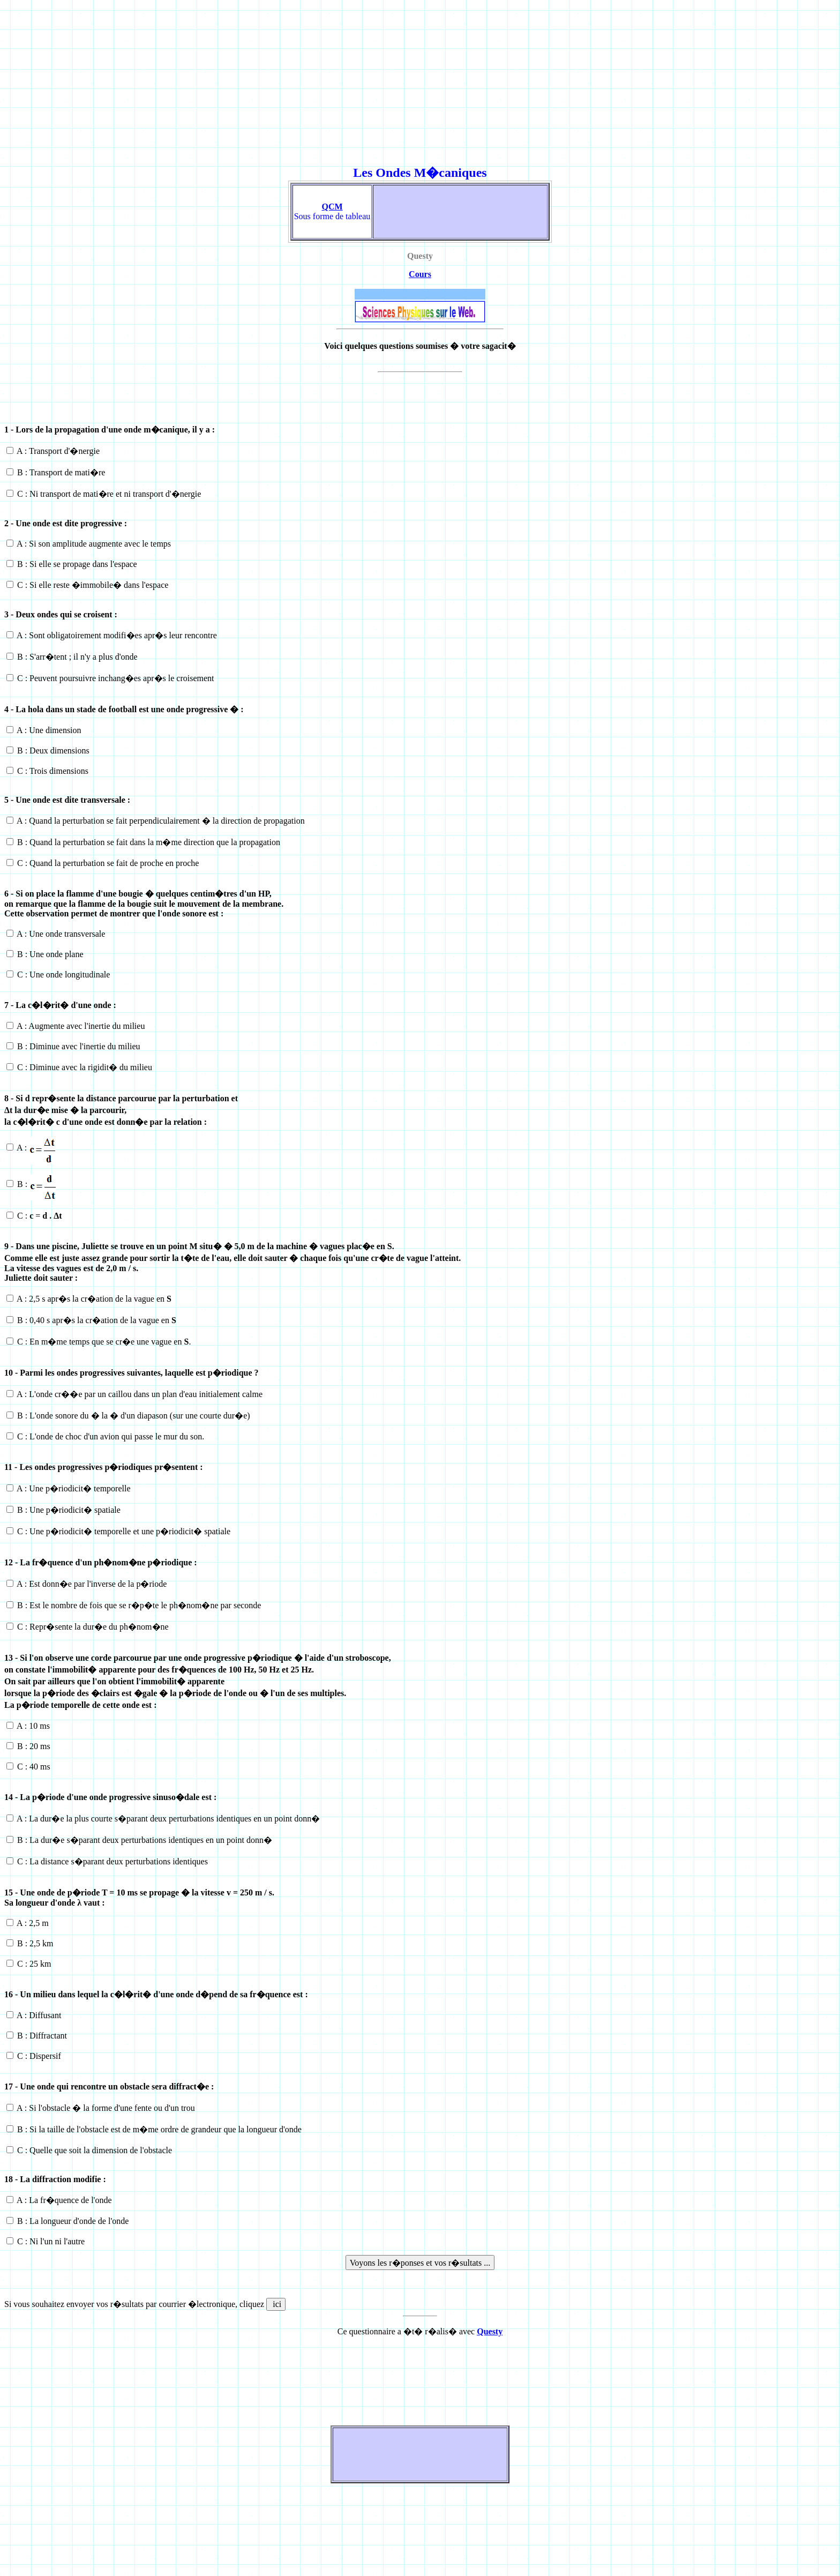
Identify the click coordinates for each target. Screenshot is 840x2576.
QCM (331, 206)
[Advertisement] (325, 79)
